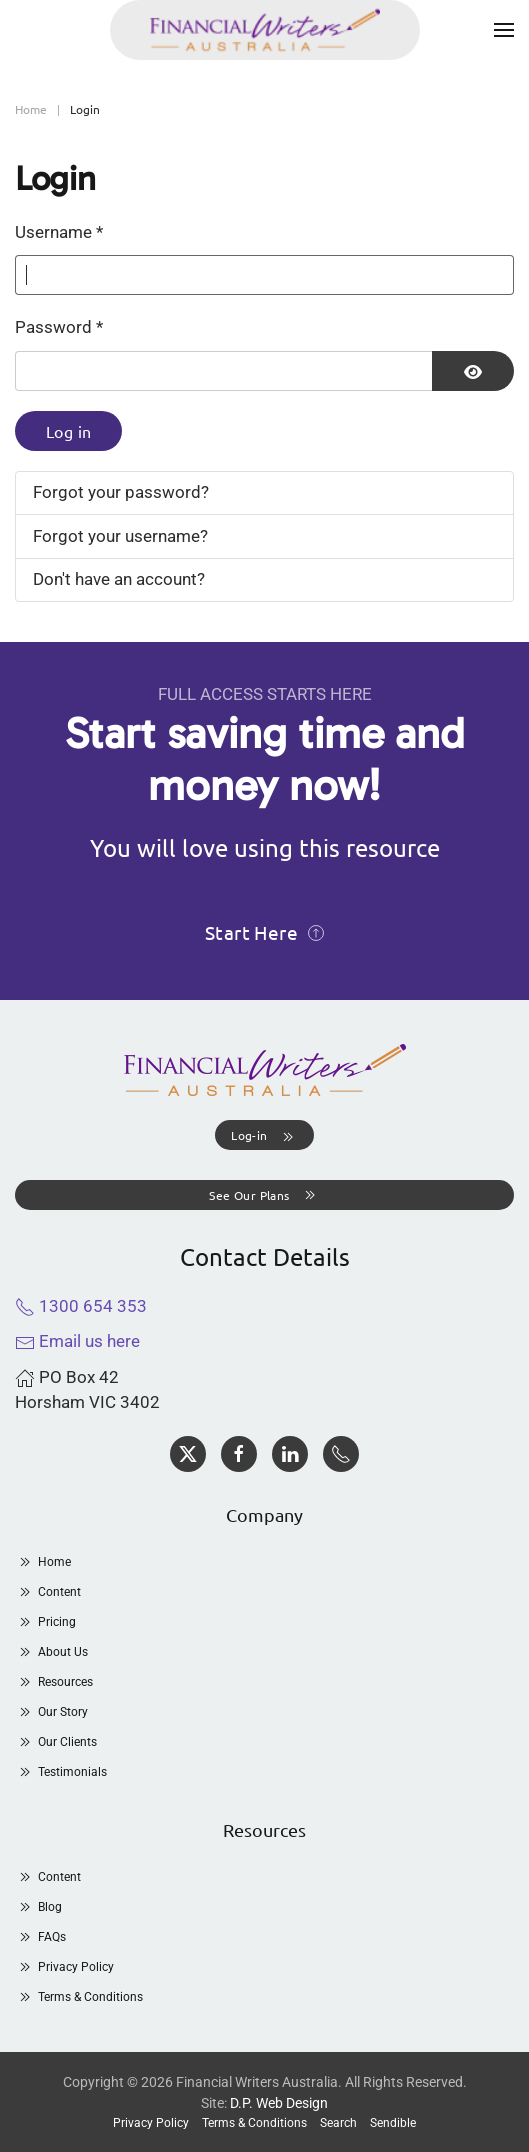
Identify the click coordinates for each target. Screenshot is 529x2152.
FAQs (40, 1937)
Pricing (45, 1622)
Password (59, 327)
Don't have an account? (119, 579)
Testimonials (61, 1772)
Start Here (264, 932)
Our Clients (56, 1742)
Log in (68, 431)
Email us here (77, 1341)
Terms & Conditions (79, 1997)
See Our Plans (264, 1195)
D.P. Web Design (279, 2103)
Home (43, 1562)
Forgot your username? (120, 536)
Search (338, 2123)
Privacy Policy (64, 1967)
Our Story (51, 1712)
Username (59, 232)
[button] (504, 30)
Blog (38, 1907)
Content (48, 1592)
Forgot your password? (121, 492)
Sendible (393, 2123)
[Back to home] (265, 30)
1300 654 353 (81, 1306)
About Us (51, 1652)
